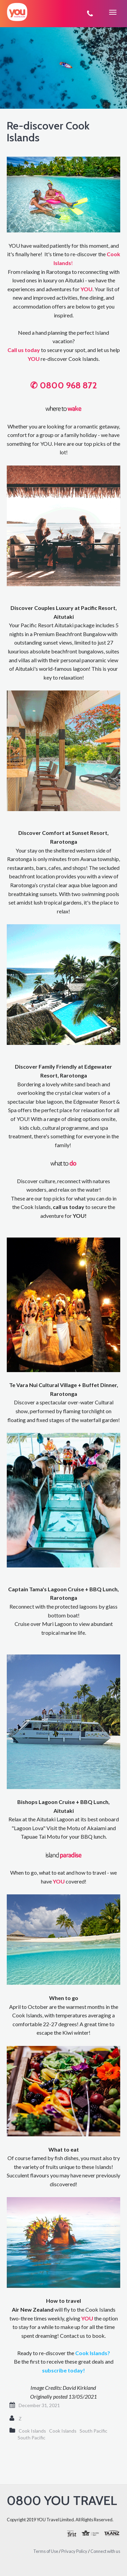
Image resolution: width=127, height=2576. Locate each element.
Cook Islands (32, 2431)
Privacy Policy (74, 2551)
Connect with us (105, 2551)
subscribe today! (63, 2370)
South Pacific (93, 2431)
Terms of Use (45, 2551)
